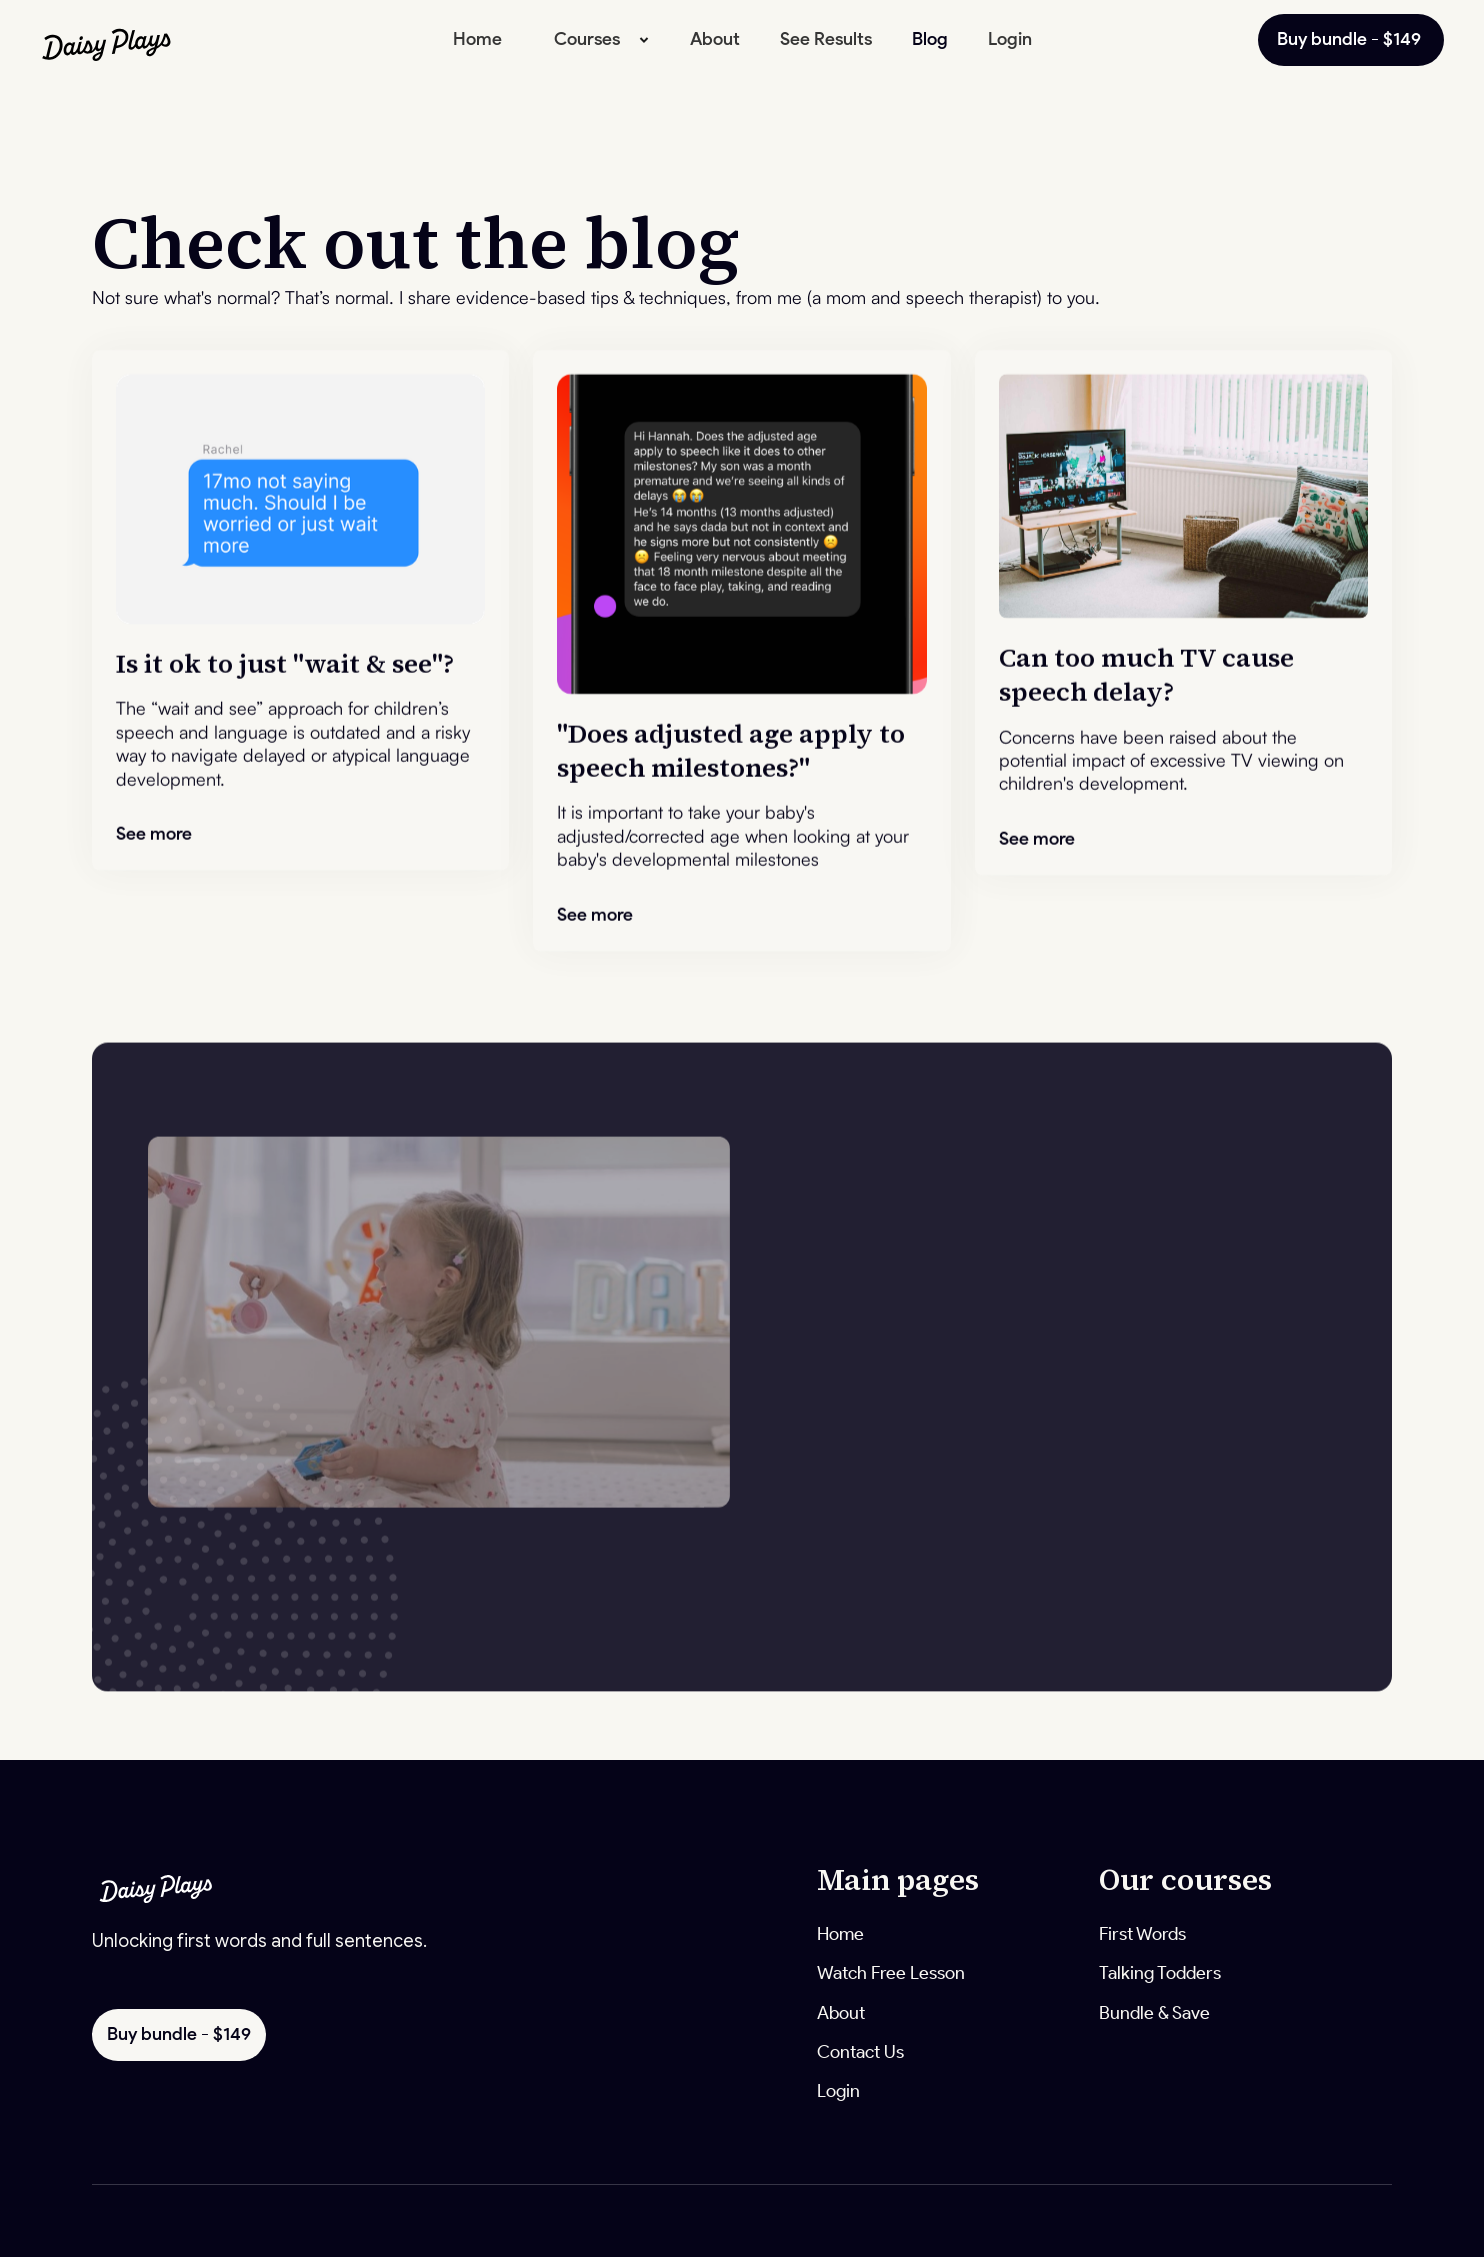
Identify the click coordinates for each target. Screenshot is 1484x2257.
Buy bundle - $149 (1351, 39)
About (715, 39)
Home (477, 39)
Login (1010, 39)
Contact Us (860, 2052)
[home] (140, 40)
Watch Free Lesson (891, 1973)
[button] (596, 40)
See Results (826, 39)
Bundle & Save (1154, 2013)
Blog (930, 39)
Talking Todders (1160, 1973)
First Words (1142, 1934)
